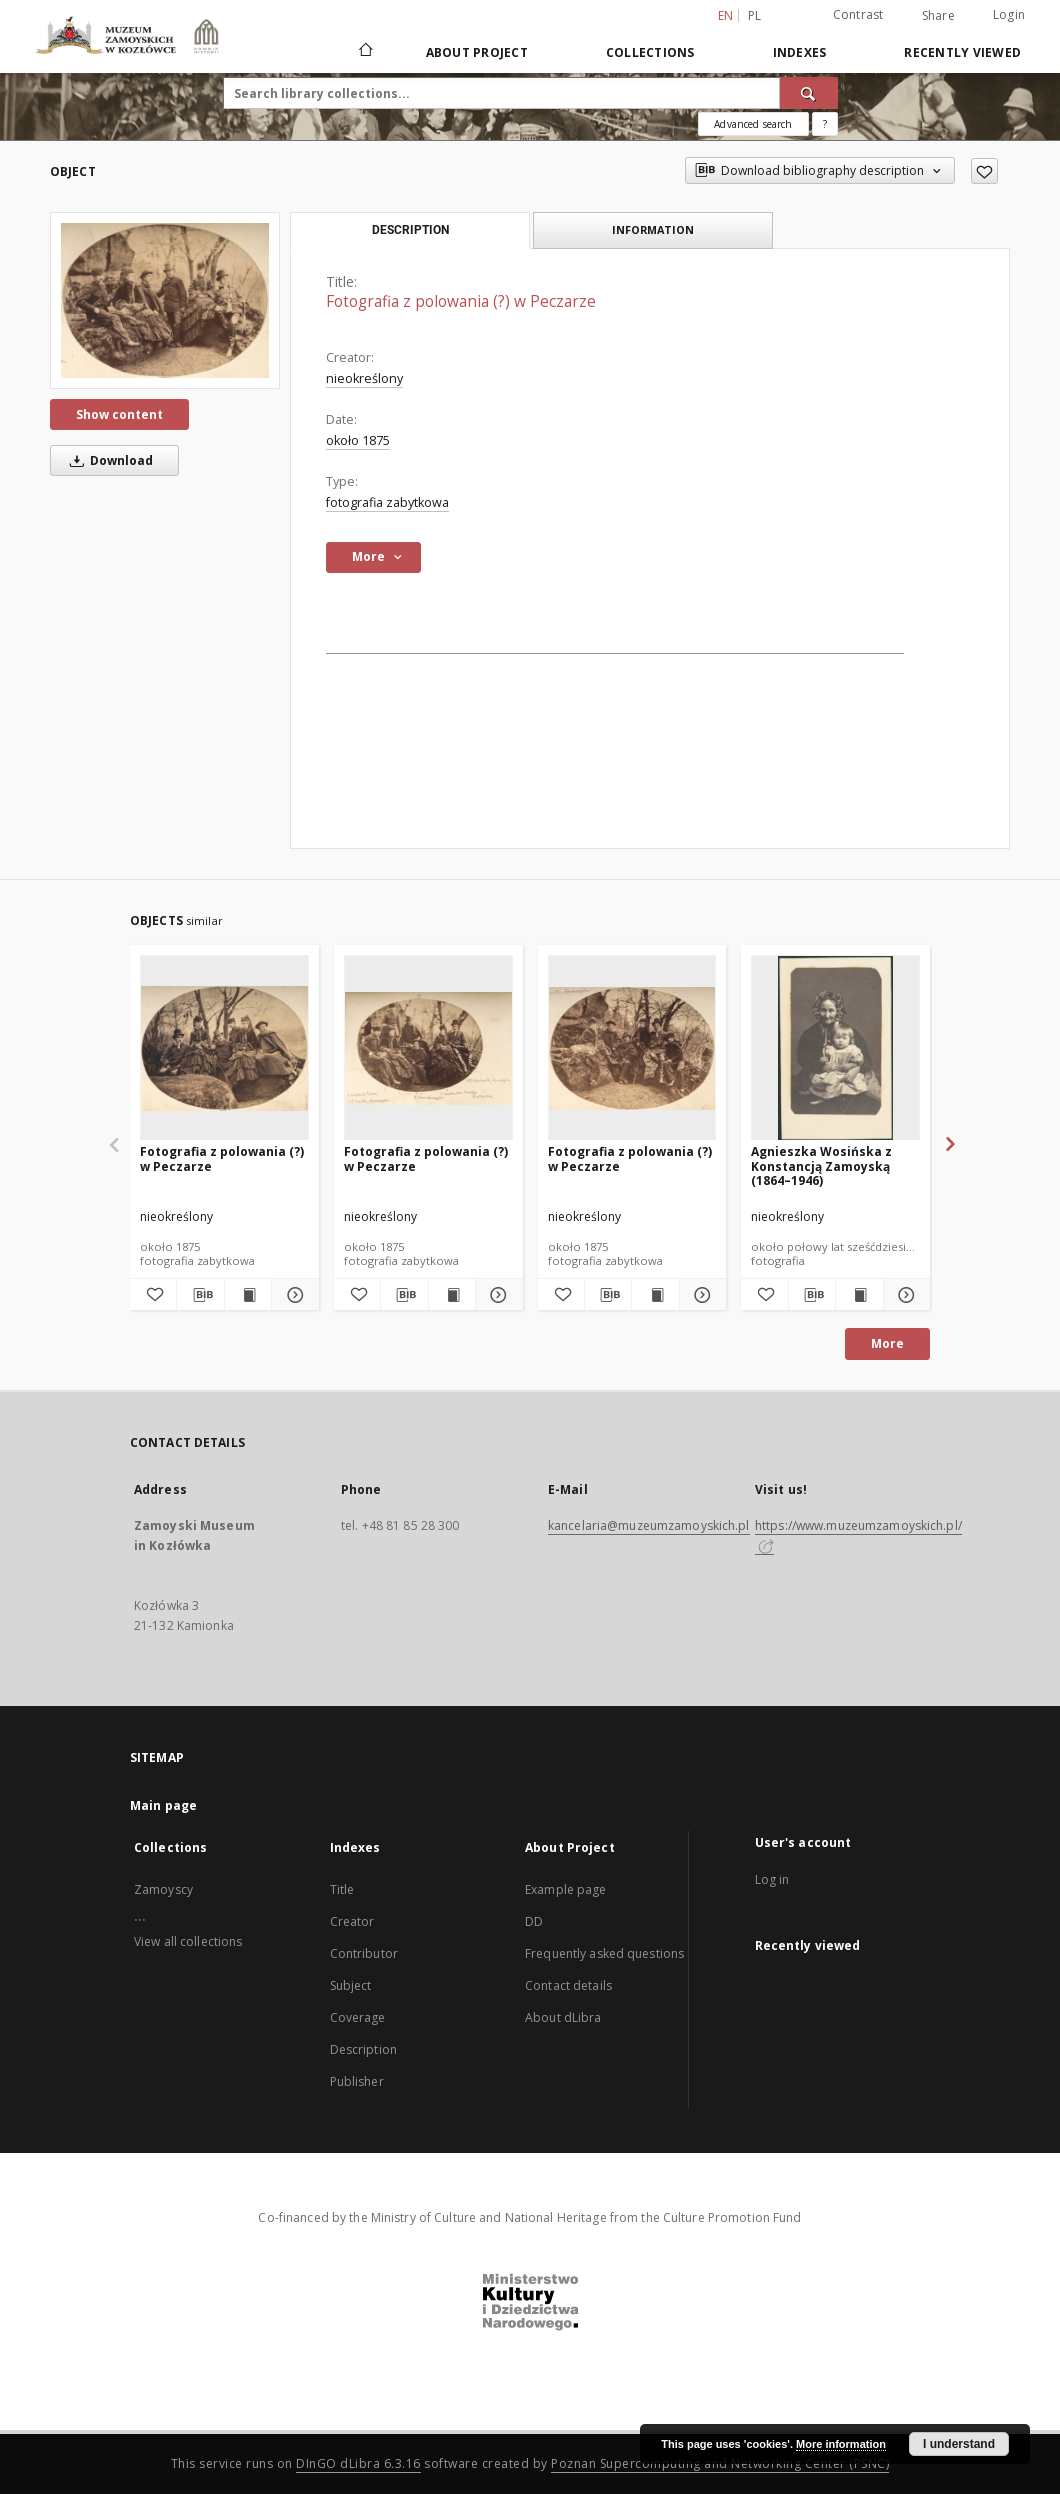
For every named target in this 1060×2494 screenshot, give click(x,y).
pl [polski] (755, 15)
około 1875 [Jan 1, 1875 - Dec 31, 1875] (358, 440)
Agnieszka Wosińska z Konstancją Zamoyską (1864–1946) (821, 1165)
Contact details (568, 1985)
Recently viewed (962, 52)
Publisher (357, 2081)
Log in (772, 1879)
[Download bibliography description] (200, 1295)
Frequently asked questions (604, 1953)
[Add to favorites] (984, 171)
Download (108, 460)
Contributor (364, 1953)
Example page (565, 1889)
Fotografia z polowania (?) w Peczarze (222, 1158)
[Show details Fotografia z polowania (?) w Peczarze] (292, 1295)
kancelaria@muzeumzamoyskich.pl (649, 1525)
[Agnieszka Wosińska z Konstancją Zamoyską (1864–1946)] (835, 1048)
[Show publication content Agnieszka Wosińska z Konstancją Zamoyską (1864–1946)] (859, 1295)
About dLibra (563, 2017)
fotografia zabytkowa (387, 502)
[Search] (809, 93)
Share (938, 16)
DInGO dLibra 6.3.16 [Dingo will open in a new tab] (358, 2463)
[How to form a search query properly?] (825, 124)
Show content (119, 414)
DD (534, 1921)
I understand (959, 2444)
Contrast (858, 14)
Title (342, 1889)
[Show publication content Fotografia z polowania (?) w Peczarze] (248, 1295)
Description (363, 2049)
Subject (351, 1985)
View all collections (188, 1941)
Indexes (800, 52)
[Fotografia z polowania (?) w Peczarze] (165, 300)
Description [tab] (410, 230)
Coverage (358, 2017)
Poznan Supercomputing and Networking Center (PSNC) (720, 2463)
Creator (352, 1921)
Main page (163, 1805)
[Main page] (364, 52)
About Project (477, 52)
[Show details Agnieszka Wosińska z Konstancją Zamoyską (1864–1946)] (904, 1295)
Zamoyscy (163, 1889)
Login (1009, 14)
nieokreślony (364, 378)
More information (841, 2444)
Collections (650, 52)
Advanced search (753, 124)
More (887, 1343)
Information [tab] (653, 229)
